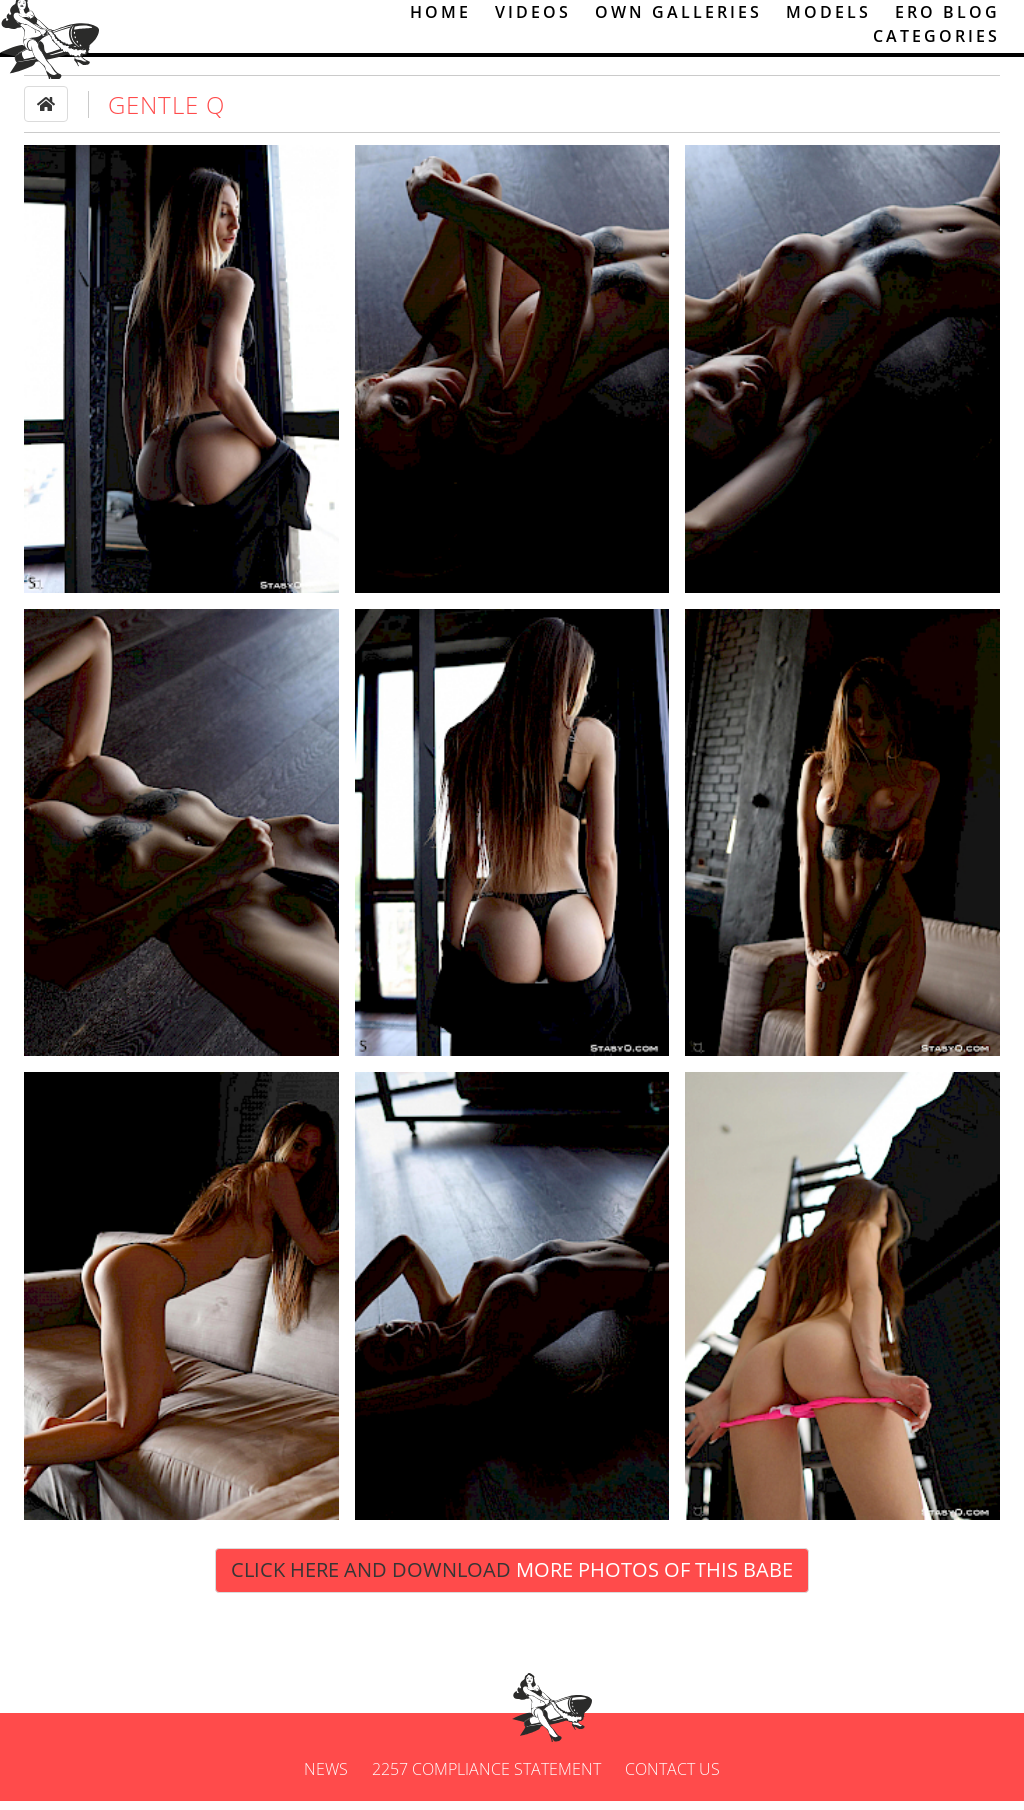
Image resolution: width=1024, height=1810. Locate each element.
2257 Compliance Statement (486, 1778)
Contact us (672, 1778)
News (326, 1778)
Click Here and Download (512, 1578)
